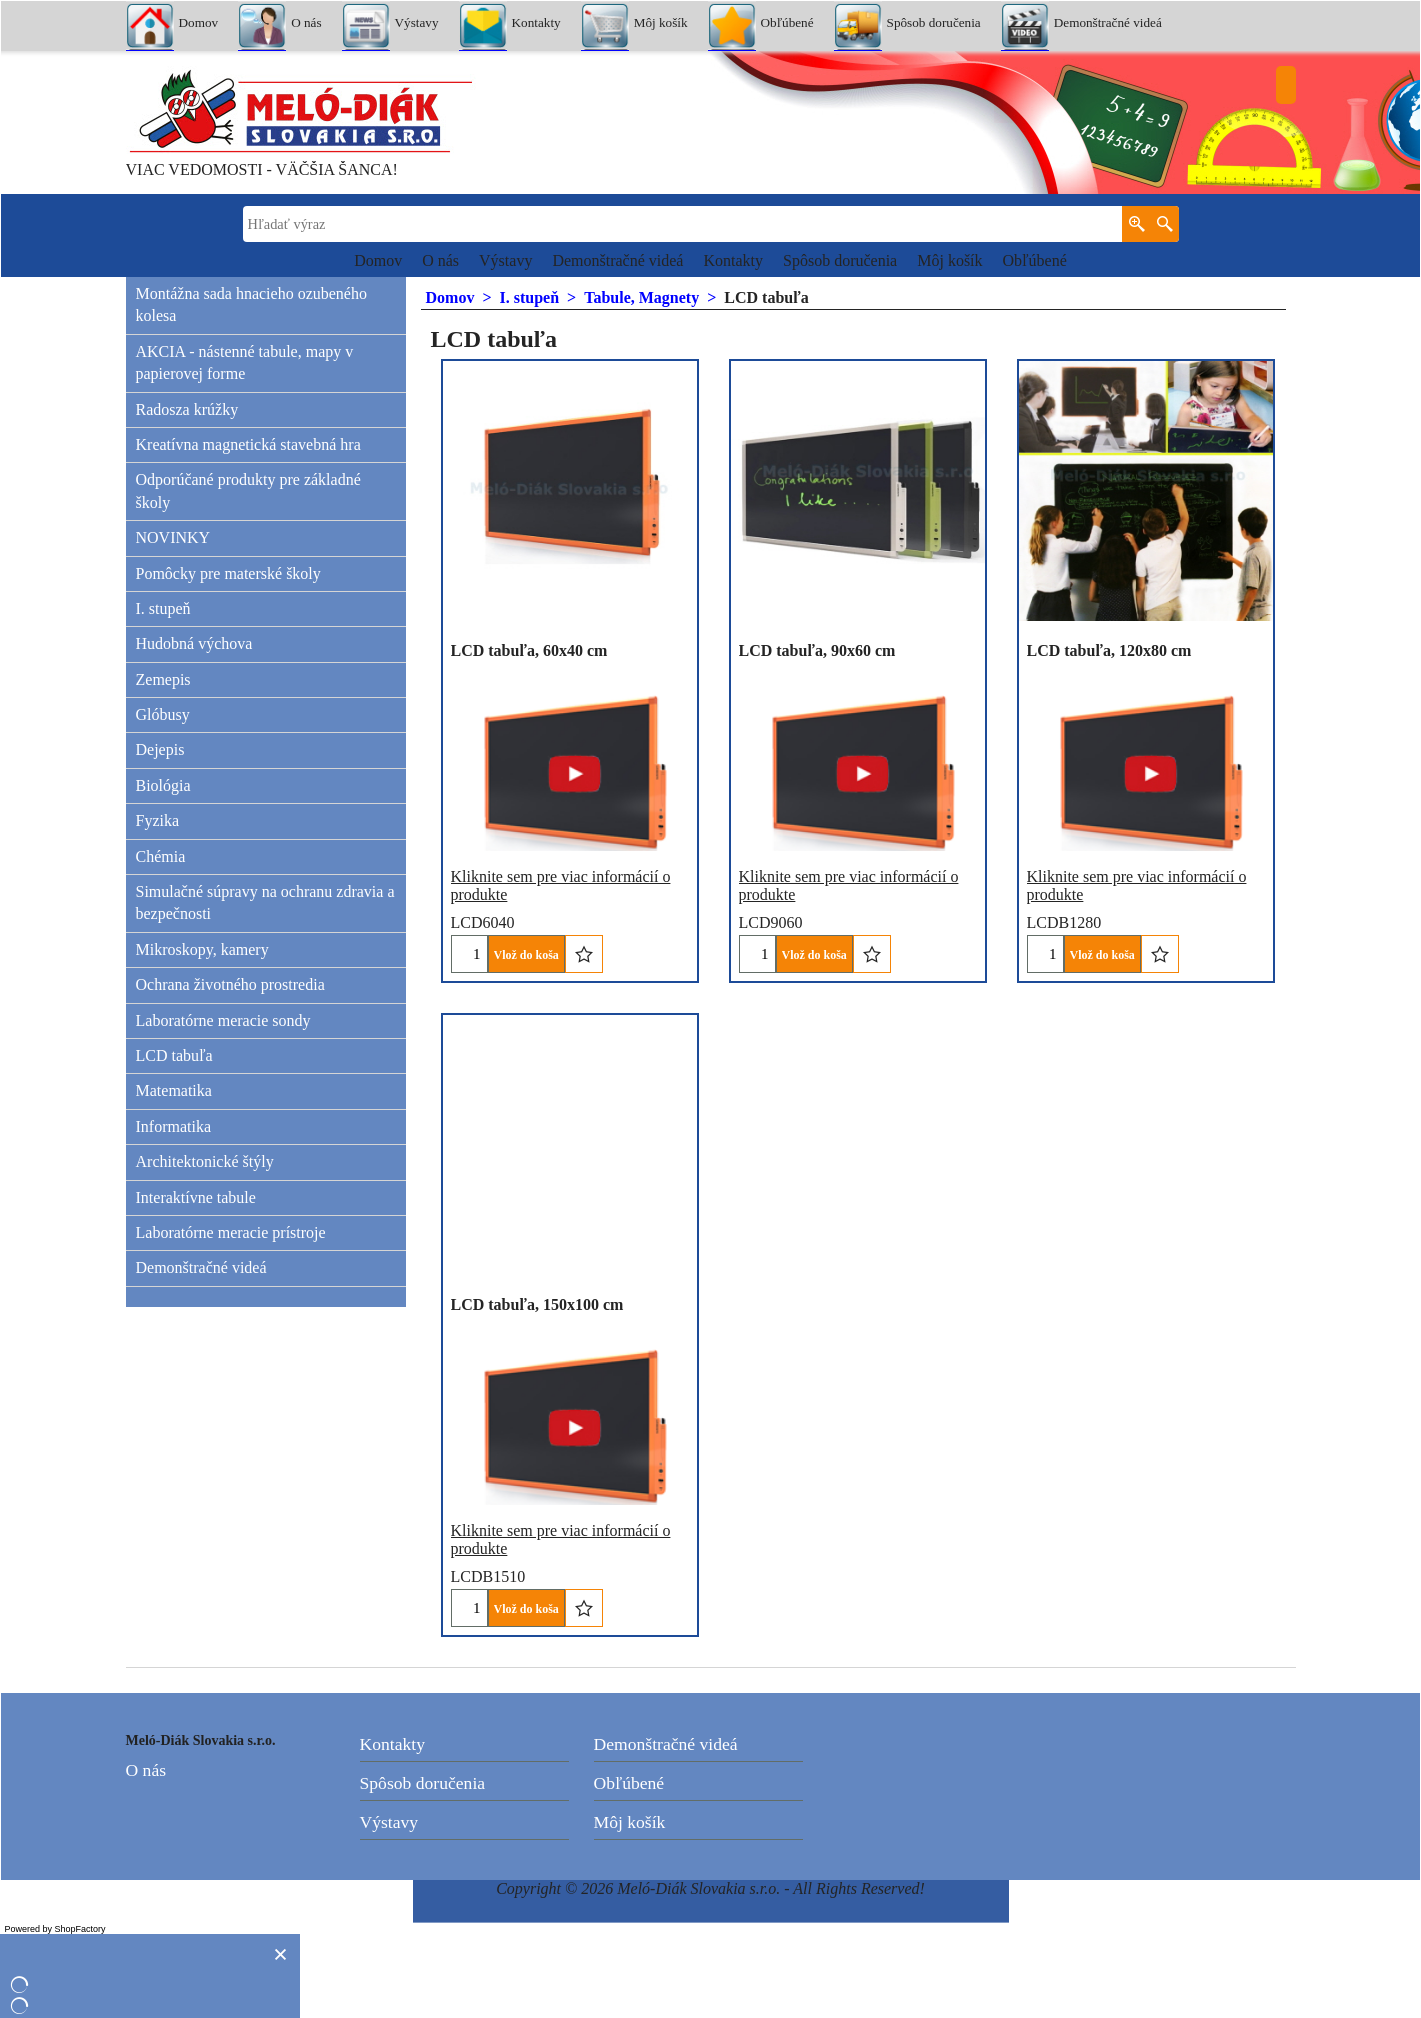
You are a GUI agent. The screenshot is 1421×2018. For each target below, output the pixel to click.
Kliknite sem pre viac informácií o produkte (849, 854)
